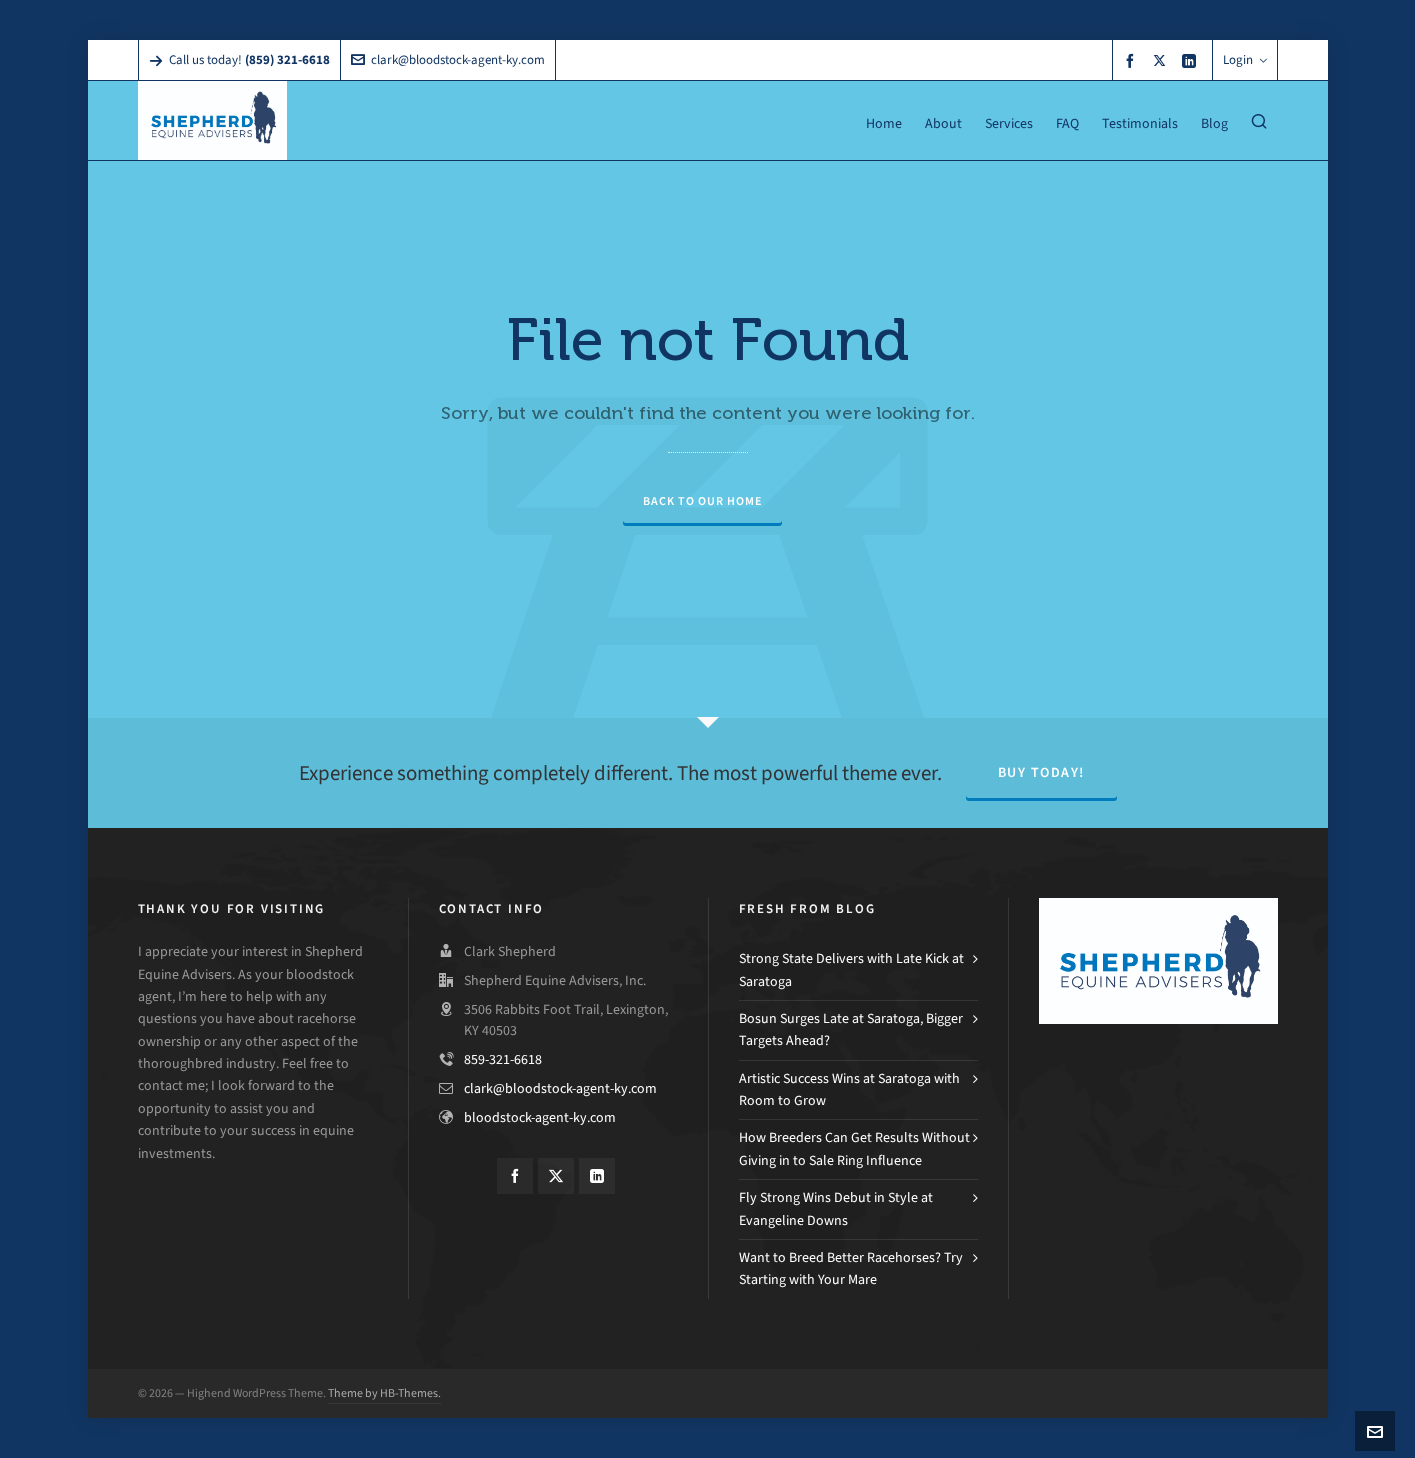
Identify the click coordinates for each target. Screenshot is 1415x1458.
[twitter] (1162, 60)
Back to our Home (702, 501)
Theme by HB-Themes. (384, 1393)
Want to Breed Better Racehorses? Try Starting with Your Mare (851, 1268)
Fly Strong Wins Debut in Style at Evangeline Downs (836, 1208)
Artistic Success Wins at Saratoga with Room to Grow (849, 1089)
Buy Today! (1041, 772)
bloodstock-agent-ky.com (540, 1117)
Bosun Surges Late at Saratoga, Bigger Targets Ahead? (851, 1029)
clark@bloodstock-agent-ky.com (448, 59)
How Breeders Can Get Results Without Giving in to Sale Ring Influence (854, 1148)
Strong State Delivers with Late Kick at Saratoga (851, 969)
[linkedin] (1192, 60)
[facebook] (1133, 60)
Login (1245, 59)
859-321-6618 (503, 1059)
